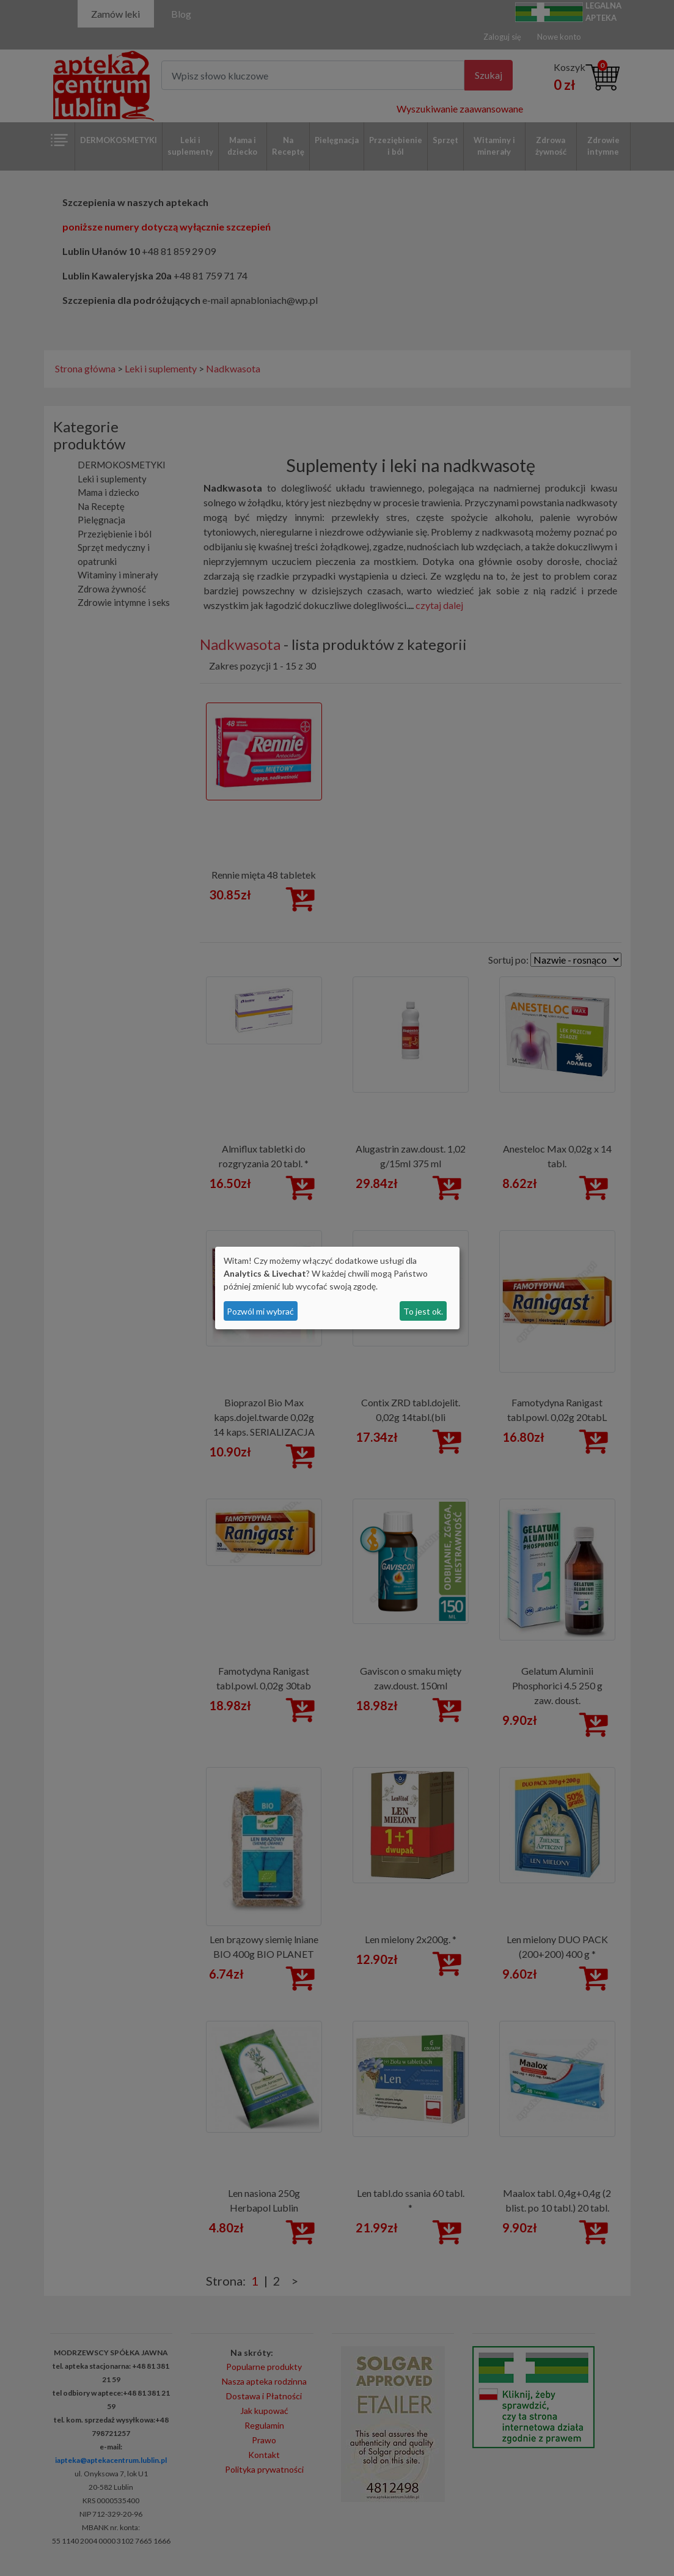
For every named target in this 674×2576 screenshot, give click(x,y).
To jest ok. (423, 1311)
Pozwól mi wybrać (260, 1311)
